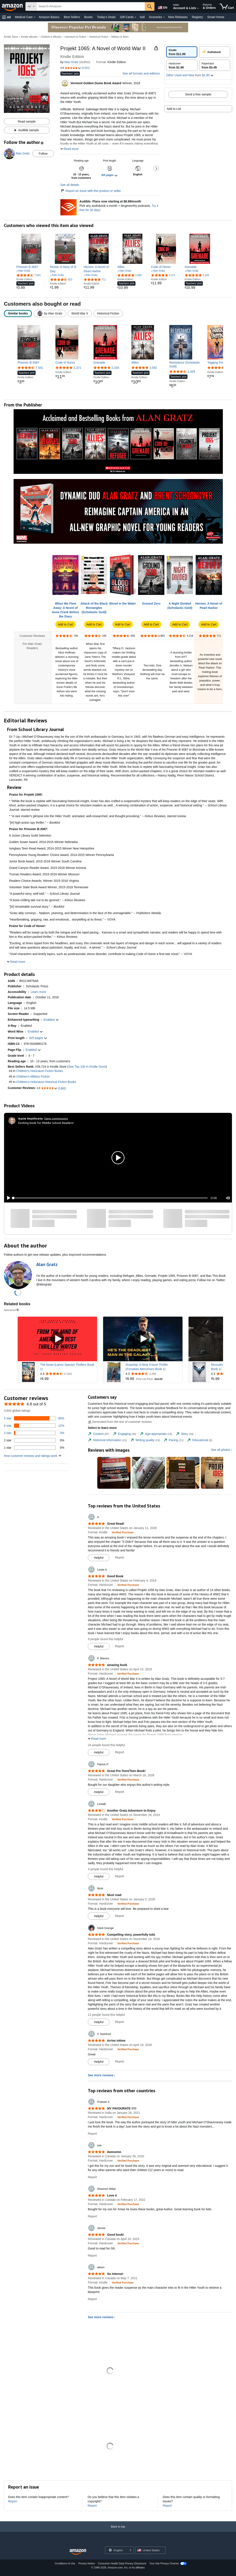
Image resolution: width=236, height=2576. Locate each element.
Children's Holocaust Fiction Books (39, 1071)
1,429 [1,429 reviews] (191, 371)
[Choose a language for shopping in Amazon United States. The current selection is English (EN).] (162, 6)
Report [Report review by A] (119, 1557)
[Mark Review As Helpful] (98, 1557)
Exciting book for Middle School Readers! (46, 1123)
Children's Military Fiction (33, 1076)
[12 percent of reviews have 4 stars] (34, 1425)
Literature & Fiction (75, 36)
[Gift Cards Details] (135, 17)
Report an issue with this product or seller (90, 191)
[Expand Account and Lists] (198, 8)
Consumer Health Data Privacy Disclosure (122, 2563)
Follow (43, 153)
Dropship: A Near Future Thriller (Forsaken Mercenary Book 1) (147, 1367)
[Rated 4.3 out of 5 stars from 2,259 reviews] (154, 1373)
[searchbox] (91, 6)
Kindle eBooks (29, 36)
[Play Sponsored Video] (57, 1339)
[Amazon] (12, 6)
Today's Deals (106, 17)
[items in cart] (227, 6)
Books (88, 17)
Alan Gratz (71, 62)
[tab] (98, 1434)
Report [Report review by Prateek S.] (92, 2133)
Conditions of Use (65, 2563)
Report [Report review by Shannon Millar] (92, 2216)
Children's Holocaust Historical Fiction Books (46, 1082)
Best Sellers (72, 17)
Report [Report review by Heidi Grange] (119, 2022)
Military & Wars (120, 36)
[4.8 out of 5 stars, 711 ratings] (95, 279)
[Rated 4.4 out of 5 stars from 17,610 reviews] (68, 1373)
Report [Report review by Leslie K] (119, 1646)
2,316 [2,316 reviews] (115, 367)
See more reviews (100, 2075)
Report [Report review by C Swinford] (119, 2061)
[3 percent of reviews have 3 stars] (34, 1433)
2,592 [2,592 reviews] (153, 367)
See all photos (220, 1449)
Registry (197, 17)
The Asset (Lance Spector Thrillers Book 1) (67, 1367)
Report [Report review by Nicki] (119, 1916)
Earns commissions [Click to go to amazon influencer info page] (56, 1118)
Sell (142, 17)
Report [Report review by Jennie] (92, 2255)
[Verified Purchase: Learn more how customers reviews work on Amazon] (123, 1532)
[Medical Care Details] (34, 17)
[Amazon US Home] (78, 2552)
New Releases (177, 17)
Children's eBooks (51, 36)
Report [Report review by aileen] (92, 2299)
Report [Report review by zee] (92, 2177)
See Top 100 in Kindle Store (87, 1066)
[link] (31, 267)
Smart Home (215, 17)
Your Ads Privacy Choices (164, 2563)
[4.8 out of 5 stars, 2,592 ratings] (129, 275)
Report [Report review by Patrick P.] (119, 1792)
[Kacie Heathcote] (30, 1118)
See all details (69, 185)
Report (12, 2501)
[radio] (181, 52)
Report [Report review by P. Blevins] (119, 1752)
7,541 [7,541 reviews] (39, 367)
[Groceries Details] (164, 17)
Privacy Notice (86, 2563)
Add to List (174, 108)
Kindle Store (11, 36)
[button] (6, 17)
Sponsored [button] (11, 1309)
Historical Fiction (98, 36)
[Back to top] (118, 2530)
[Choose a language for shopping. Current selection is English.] (116, 2550)
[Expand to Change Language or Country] (130, 2550)
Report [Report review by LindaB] (119, 1876)
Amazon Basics (49, 17)
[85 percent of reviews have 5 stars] (34, 1418)
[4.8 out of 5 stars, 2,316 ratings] (197, 275)
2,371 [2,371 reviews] (77, 367)
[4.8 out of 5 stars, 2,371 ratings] (163, 275)
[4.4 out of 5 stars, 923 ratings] (61, 279)
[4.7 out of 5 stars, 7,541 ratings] (28, 275)
